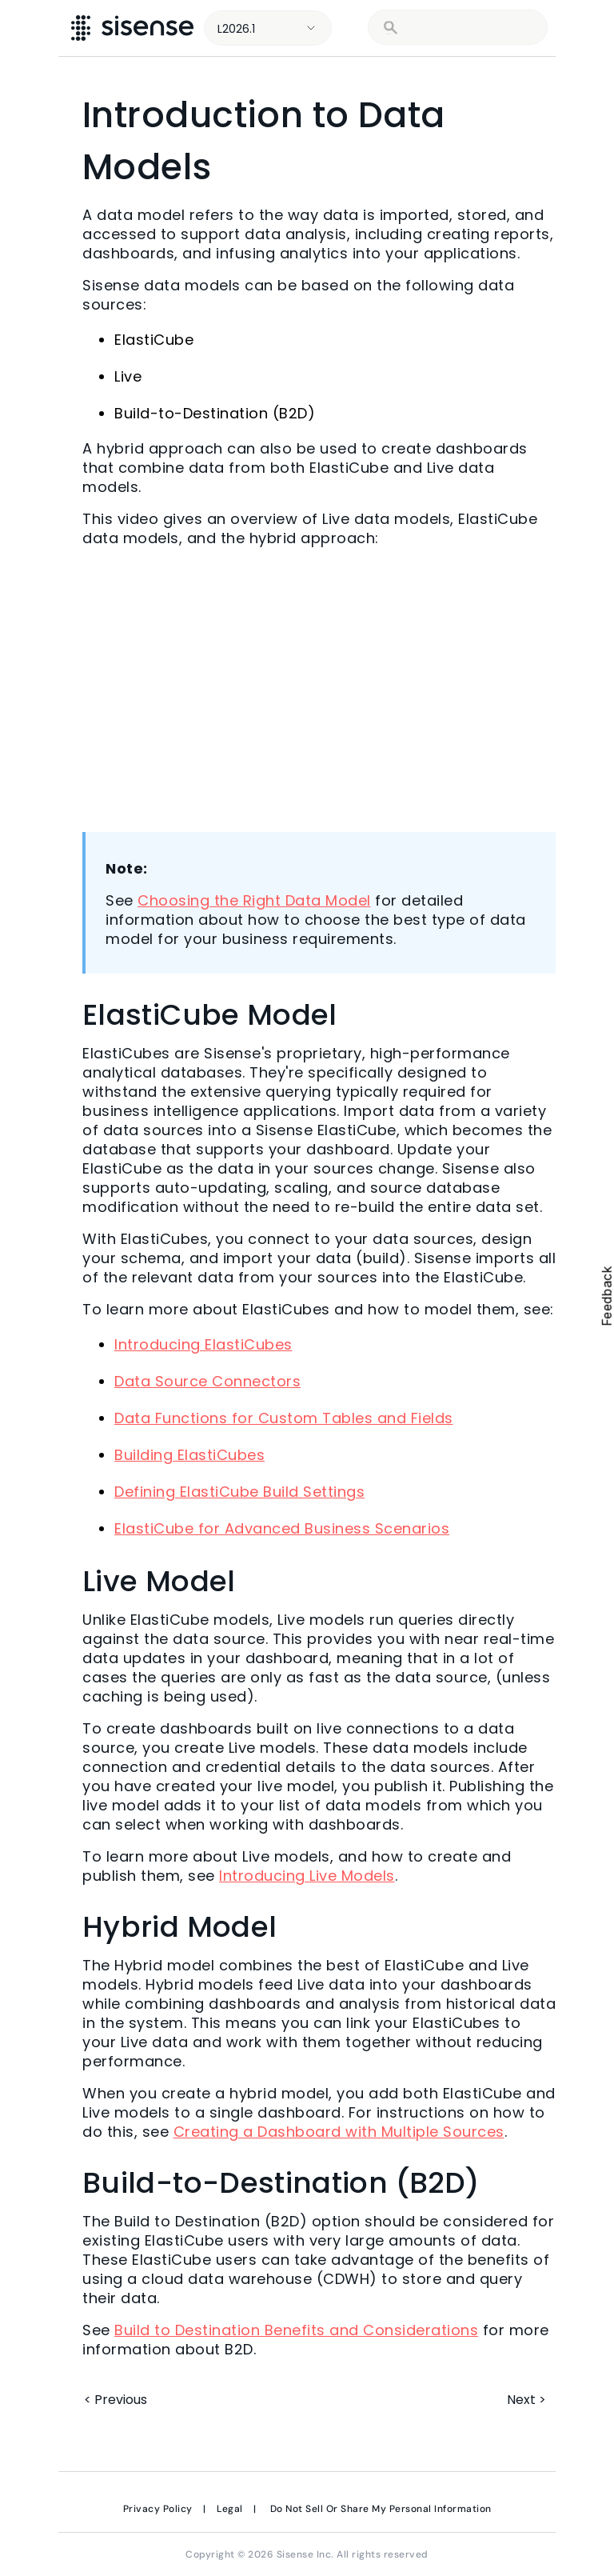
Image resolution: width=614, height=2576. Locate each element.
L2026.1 (236, 29)
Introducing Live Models (307, 1876)
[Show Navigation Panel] (579, 28)
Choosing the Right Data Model (254, 900)
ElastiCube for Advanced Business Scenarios (281, 1528)
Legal (230, 2508)
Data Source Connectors (207, 1381)
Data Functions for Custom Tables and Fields (283, 1418)
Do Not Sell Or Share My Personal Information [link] (381, 2508)
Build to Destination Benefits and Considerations (296, 2330)
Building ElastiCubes (189, 1455)
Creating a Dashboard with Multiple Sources (338, 2132)
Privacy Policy (158, 2508)
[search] (468, 27)
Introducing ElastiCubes (203, 1344)
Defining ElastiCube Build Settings (239, 1492)
